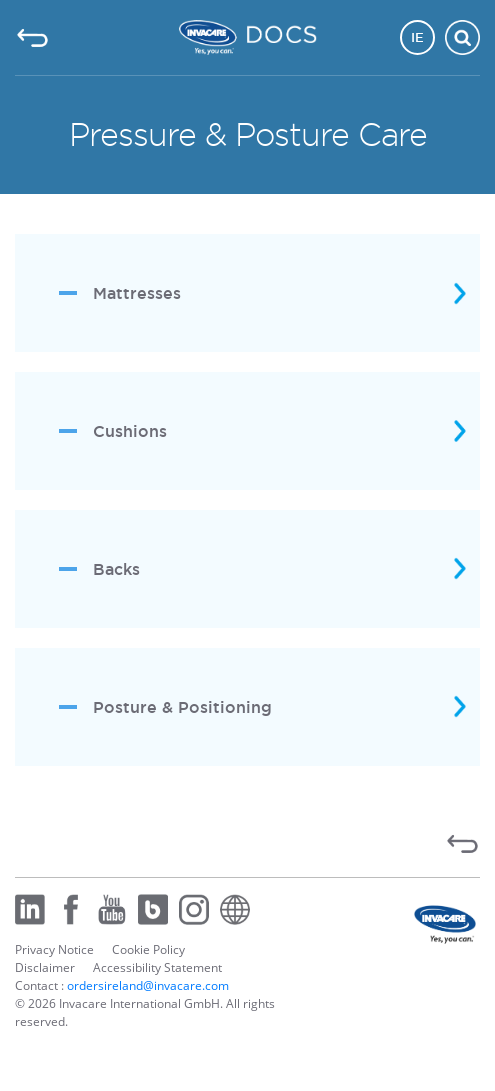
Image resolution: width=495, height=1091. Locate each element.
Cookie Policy (148, 949)
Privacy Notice (54, 949)
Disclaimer (45, 967)
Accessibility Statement (157, 967)
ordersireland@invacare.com (148, 985)
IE (417, 37)
